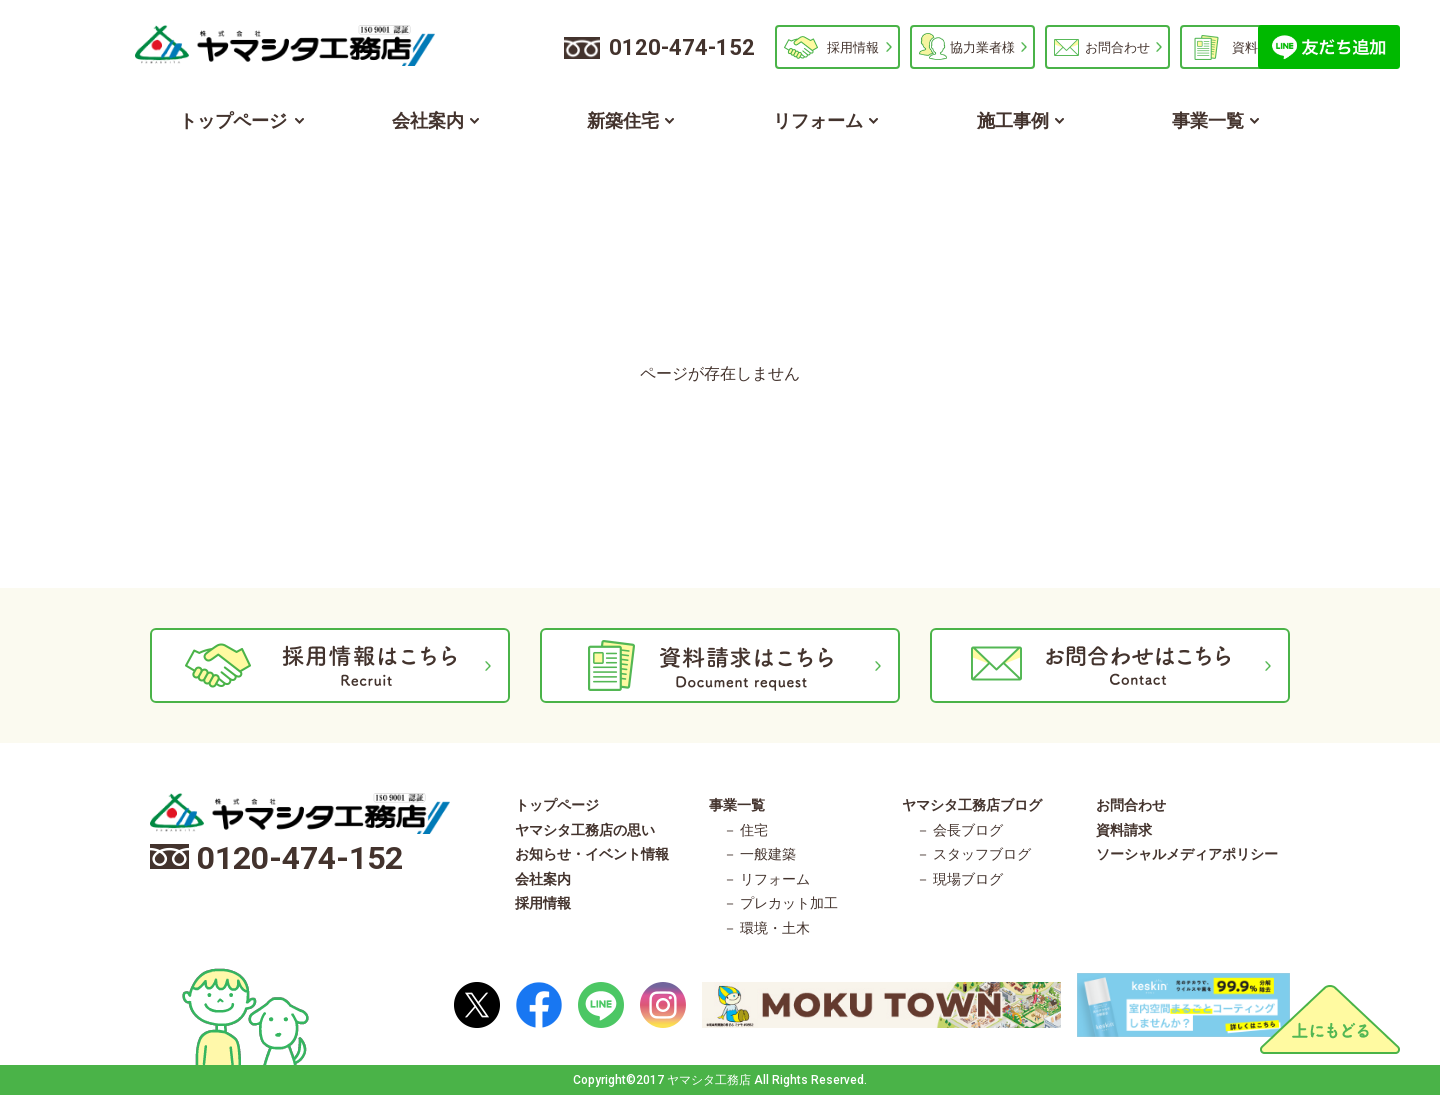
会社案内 (428, 120)
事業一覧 (1208, 120)
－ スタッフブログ (973, 854)
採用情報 (853, 47)
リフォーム (818, 120)
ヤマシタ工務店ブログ (972, 805)
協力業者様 (982, 47)
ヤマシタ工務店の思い (585, 830)
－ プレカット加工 (780, 903)
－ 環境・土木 (766, 928)
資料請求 (1258, 47)
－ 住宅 (745, 830)
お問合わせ (1117, 47)
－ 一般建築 (759, 854)
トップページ (233, 120)
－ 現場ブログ (959, 879)
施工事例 (1013, 120)
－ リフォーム (766, 879)
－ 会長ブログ (959, 830)
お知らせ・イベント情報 (592, 854)
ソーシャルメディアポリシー (1187, 854)
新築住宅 (623, 120)
